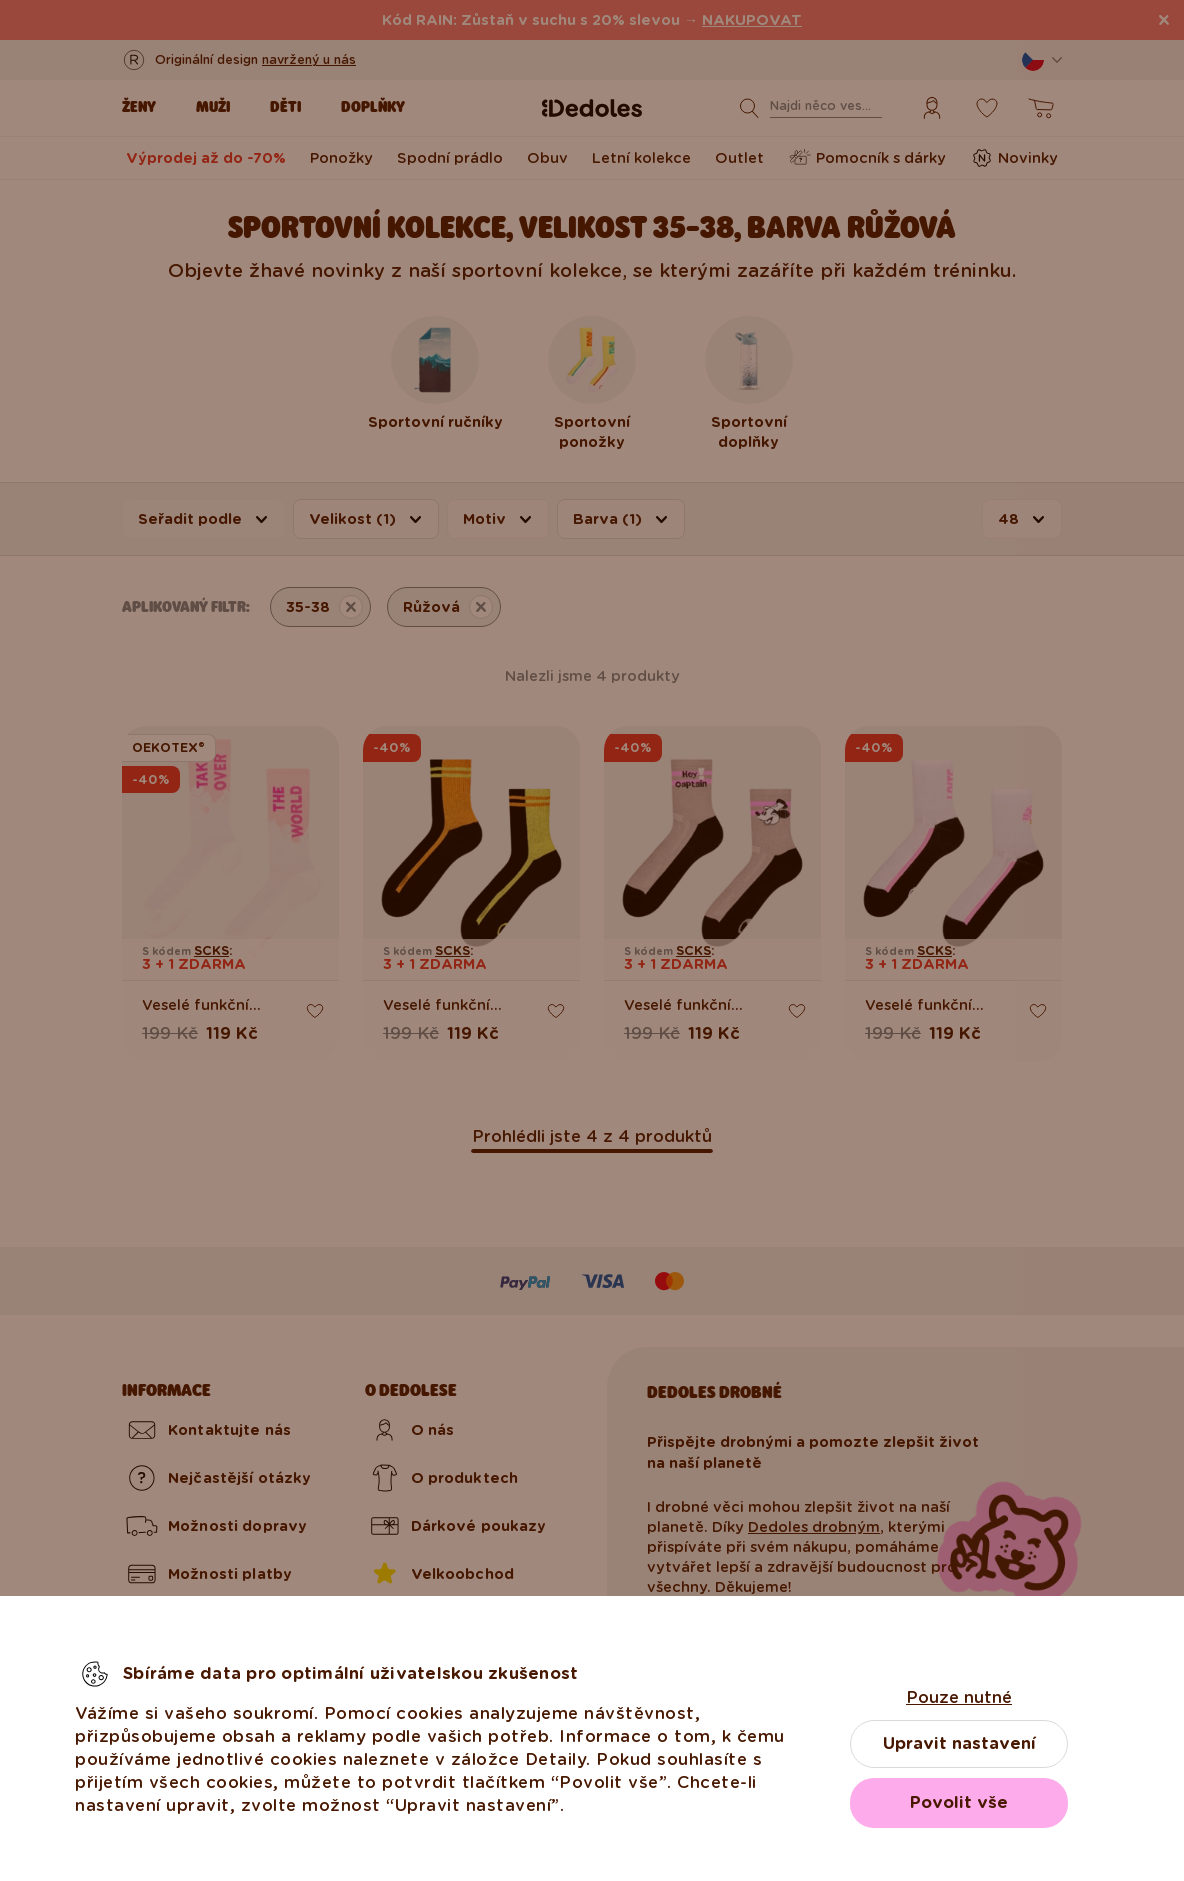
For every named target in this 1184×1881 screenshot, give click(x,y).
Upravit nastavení (959, 1743)
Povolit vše (959, 1802)
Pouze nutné (959, 1697)
